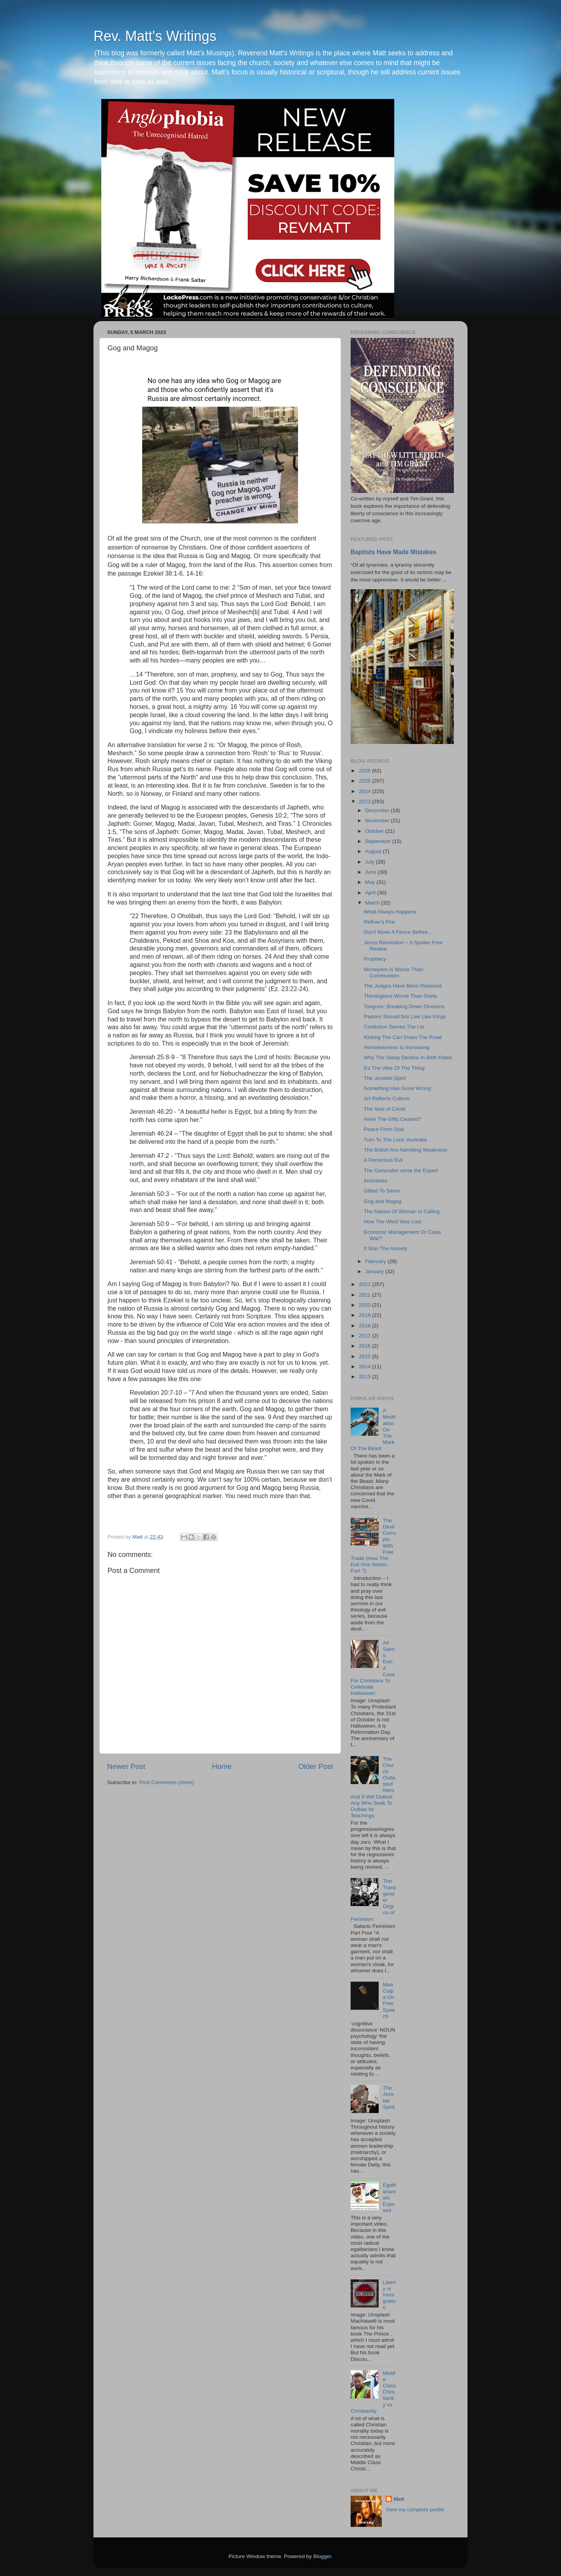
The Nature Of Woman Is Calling (402, 1211)
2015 (365, 1356)
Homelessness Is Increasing (397, 1047)
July (370, 862)
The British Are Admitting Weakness (405, 1150)
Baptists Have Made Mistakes (393, 552)
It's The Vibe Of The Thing (394, 1068)
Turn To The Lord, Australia (395, 1140)
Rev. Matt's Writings (155, 36)
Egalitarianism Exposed (389, 2197)
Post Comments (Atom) (166, 1782)
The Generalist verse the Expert (401, 1170)
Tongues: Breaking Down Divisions (404, 1006)
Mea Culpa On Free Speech (389, 2000)
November (378, 820)
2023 (365, 801)
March (373, 903)
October (375, 831)
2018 (365, 1326)
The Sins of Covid (385, 1109)
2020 (365, 1305)
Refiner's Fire (379, 922)
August (374, 851)
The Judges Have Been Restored (403, 986)
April (371, 893)
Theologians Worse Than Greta (400, 996)
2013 (365, 1377)
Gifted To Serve (382, 1191)
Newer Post (126, 1766)
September (378, 841)
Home (221, 1766)
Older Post (315, 1766)
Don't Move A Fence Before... (398, 932)
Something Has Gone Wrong (397, 1088)
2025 (365, 781)
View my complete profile (415, 2509)
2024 (365, 791)
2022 (365, 1284)
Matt (398, 2499)
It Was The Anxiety (386, 1248)
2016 (365, 1346)
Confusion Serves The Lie (394, 1027)
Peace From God (384, 1129)
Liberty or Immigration (389, 2295)
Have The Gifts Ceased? (393, 1119)
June (371, 872)
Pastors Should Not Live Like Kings (405, 1016)
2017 (365, 1336)
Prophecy (375, 959)
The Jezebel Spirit (385, 1078)
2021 (365, 1295)
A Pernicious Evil (383, 1160)
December (378, 810)
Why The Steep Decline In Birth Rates (408, 1057)
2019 (365, 1315)
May (370, 882)
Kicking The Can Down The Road (403, 1037)
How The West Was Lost (393, 1221)
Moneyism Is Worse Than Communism (393, 972)
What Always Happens (390, 912)
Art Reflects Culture (386, 1098)
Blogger (322, 2556)
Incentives (376, 1181)
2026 (365, 771)
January (375, 1271)
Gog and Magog (383, 1201)
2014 (365, 1366)
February (376, 1261)
